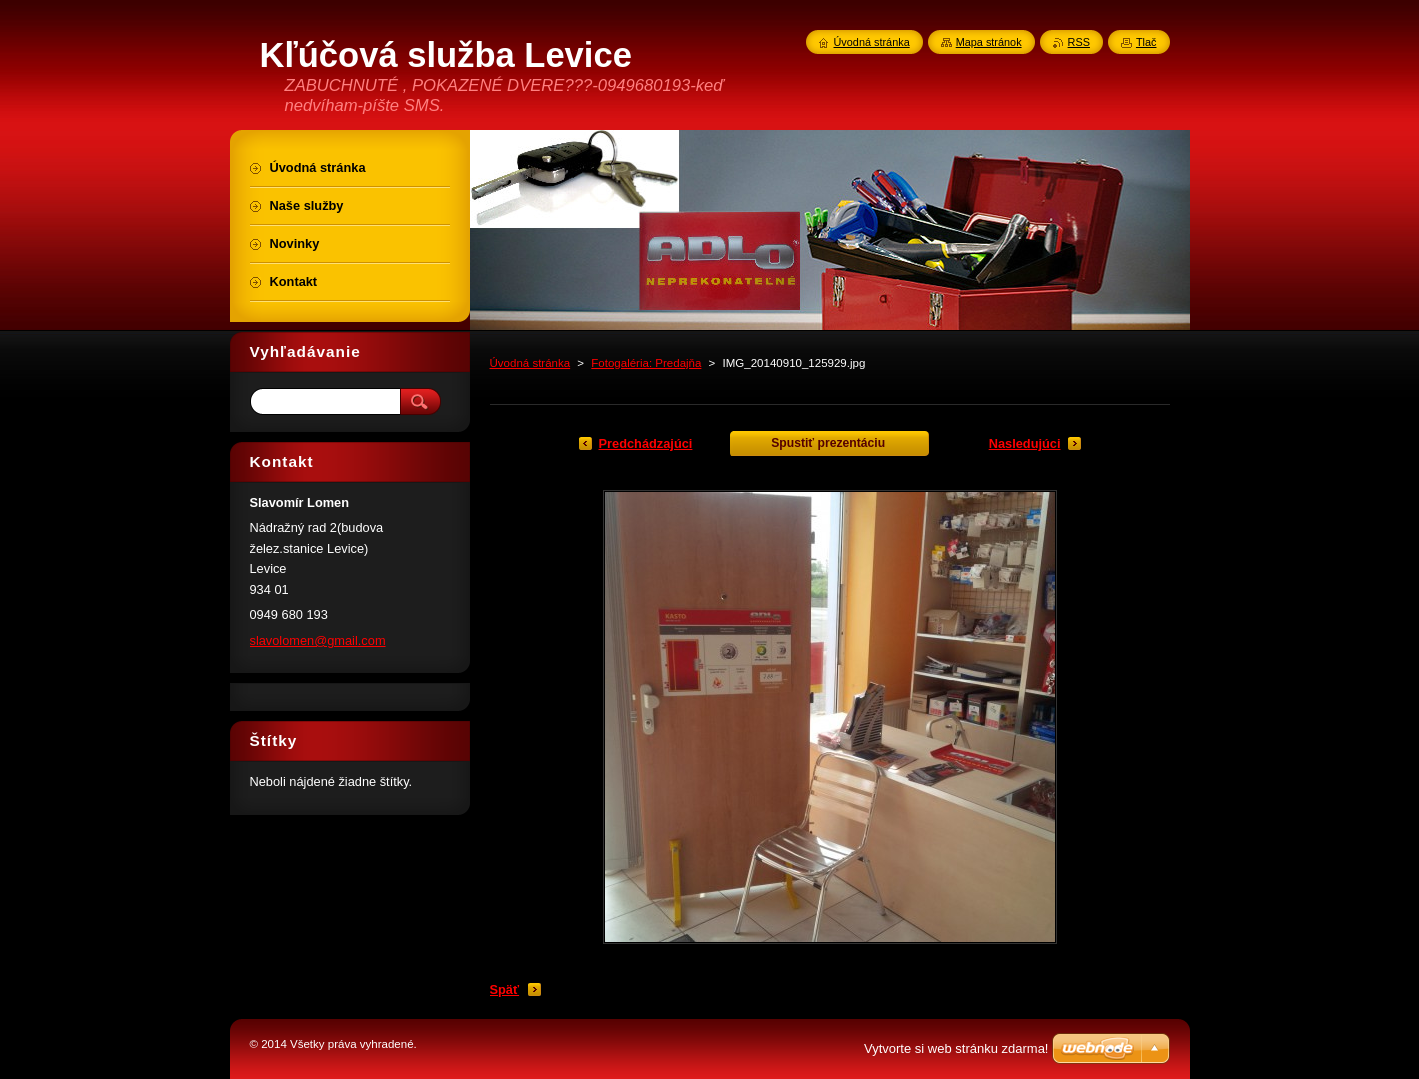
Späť (505, 989)
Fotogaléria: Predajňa (646, 363)
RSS (1079, 42)
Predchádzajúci (646, 443)
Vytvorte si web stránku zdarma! (956, 1048)
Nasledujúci (1025, 443)
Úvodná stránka (530, 363)
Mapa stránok (989, 42)
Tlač (1146, 42)
